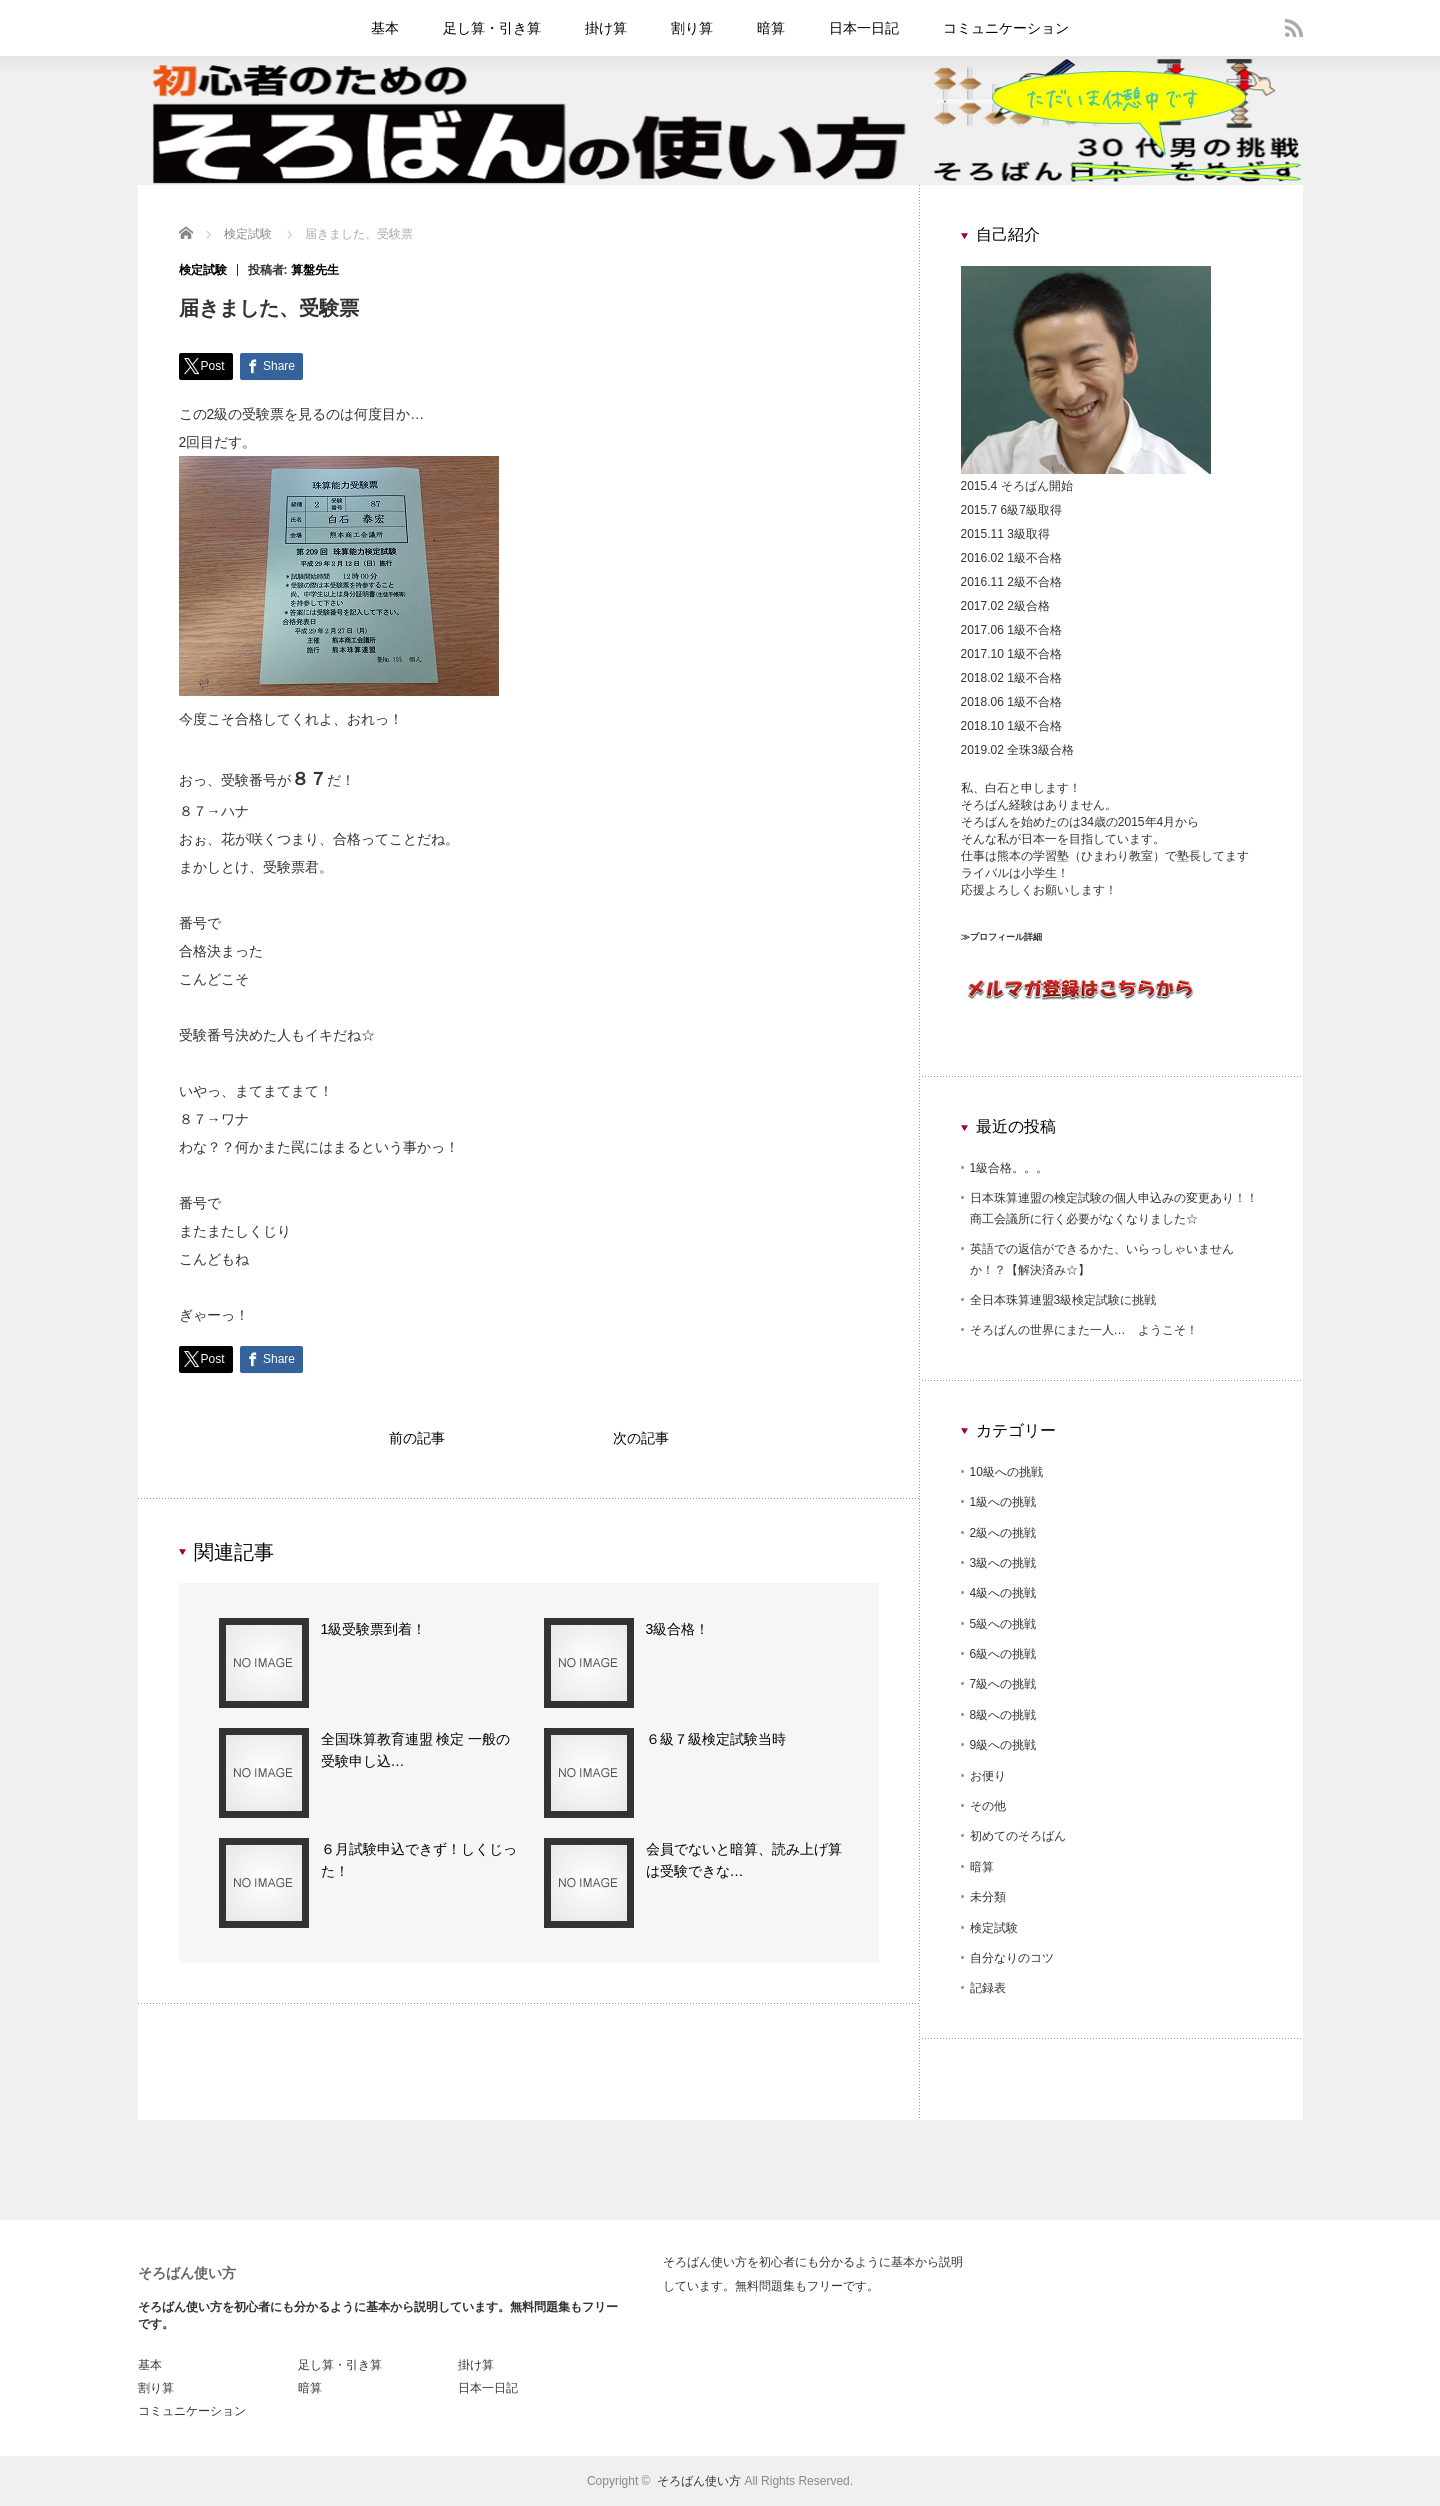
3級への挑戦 (1003, 1563)
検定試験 (203, 270)
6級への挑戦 (1003, 1654)
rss (1294, 28)
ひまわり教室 (1117, 856)
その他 (988, 1806)
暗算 (771, 28)
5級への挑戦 (1003, 1624)
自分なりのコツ (1012, 1958)
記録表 (988, 1988)
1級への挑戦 (1003, 1502)
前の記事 (417, 1440)
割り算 (692, 28)
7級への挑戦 (1003, 1684)
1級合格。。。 (1009, 1168)
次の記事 (641, 1440)
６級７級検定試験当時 (716, 1744)
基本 (385, 28)
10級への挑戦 (1006, 1472)
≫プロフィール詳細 (1001, 937)
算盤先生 (315, 270)
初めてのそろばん (1018, 1836)
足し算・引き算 (492, 28)
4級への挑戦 (1003, 1593)
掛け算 (606, 28)
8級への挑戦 (1003, 1715)
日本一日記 (864, 28)
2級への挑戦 (1003, 1533)
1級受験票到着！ (374, 1634)
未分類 (988, 1897)
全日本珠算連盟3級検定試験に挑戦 (1063, 1300)
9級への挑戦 (1003, 1745)
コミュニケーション (1006, 28)
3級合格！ (678, 1634)
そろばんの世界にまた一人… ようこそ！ (1084, 1330)
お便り (988, 1776)
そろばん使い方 (187, 2273)
